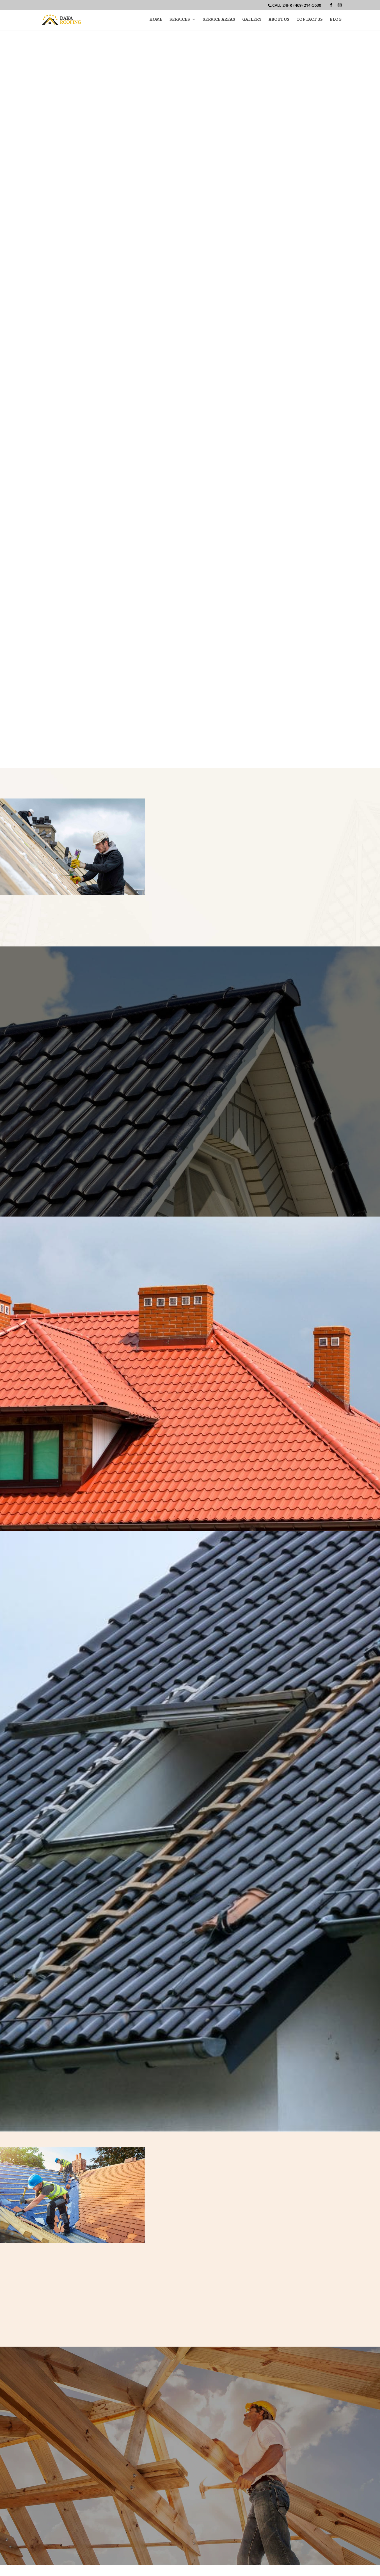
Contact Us (309, 20)
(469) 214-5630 (307, 5)
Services (180, 20)
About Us (279, 20)
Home (155, 20)
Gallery (252, 20)
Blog (336, 20)
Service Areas (219, 20)
